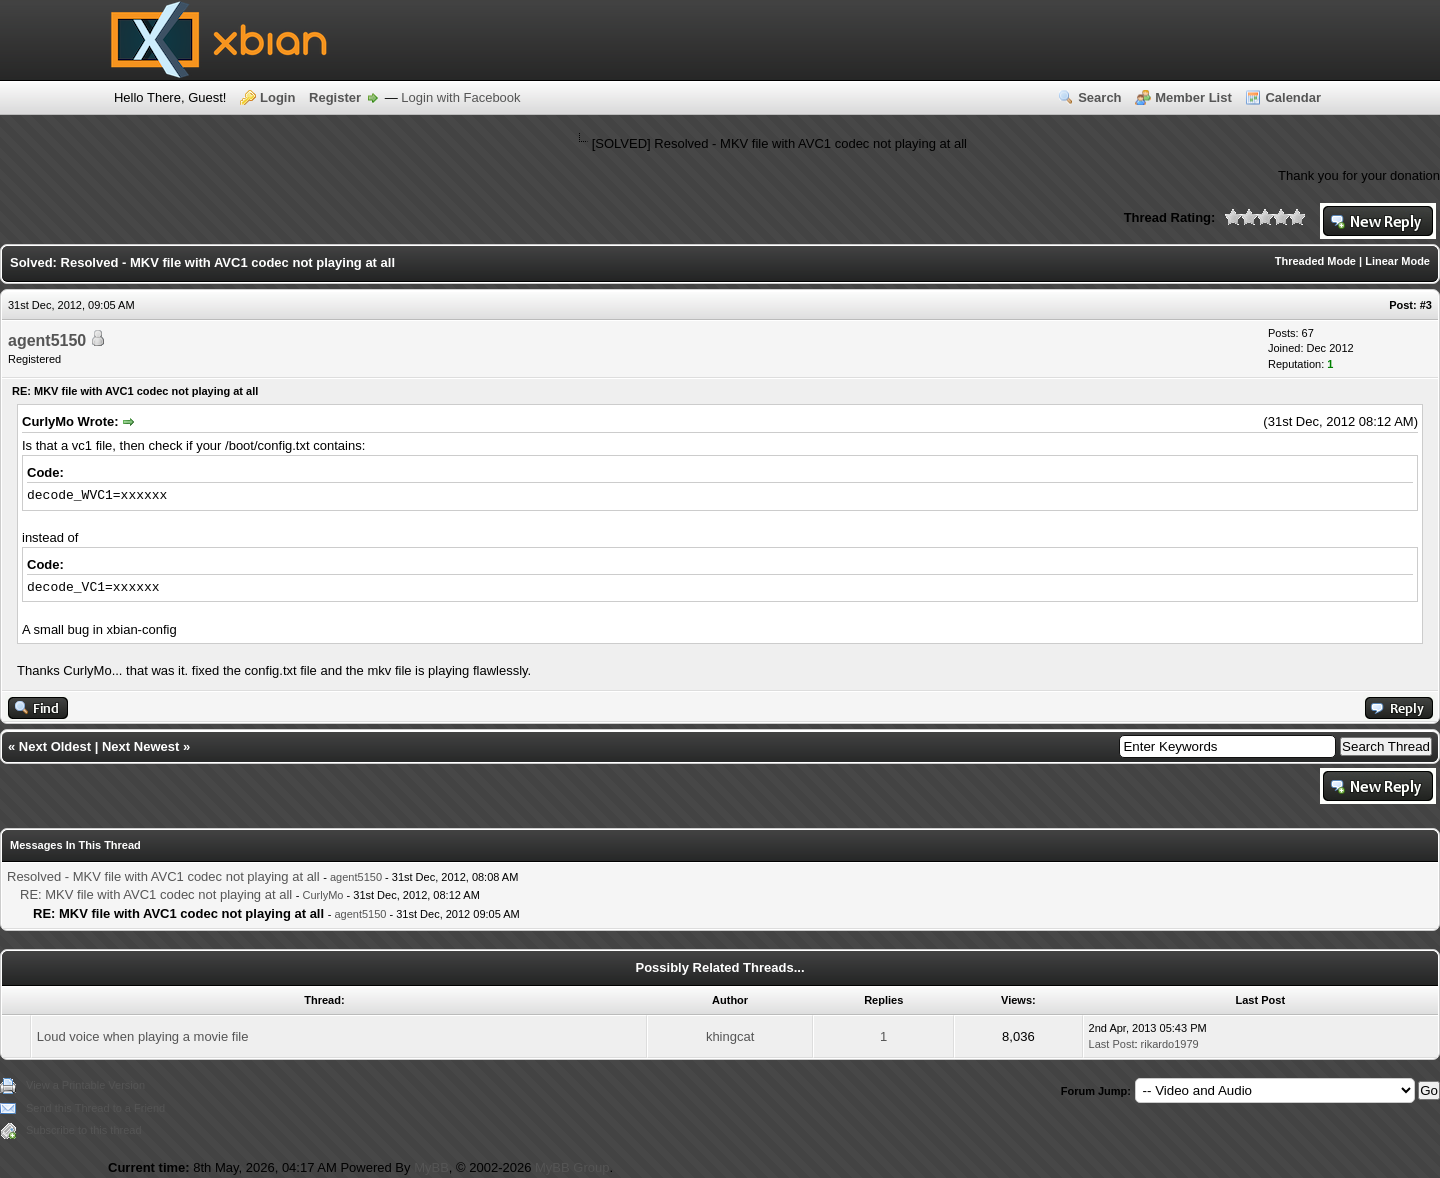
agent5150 (47, 340)
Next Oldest (55, 746)
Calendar (1293, 97)
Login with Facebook (460, 97)
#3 (1426, 305)
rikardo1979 (1170, 1044)
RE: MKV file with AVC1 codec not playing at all (156, 894)
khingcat (730, 1036)
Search (1099, 97)
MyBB (431, 1167)
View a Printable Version (85, 1085)
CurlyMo (323, 895)
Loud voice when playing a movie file (143, 1036)
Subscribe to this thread (84, 1130)
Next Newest (140, 746)
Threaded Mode (1315, 261)
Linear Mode (1397, 261)
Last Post (1112, 1044)
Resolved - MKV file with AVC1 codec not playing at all (163, 876)
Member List (1193, 97)
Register (335, 97)
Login (277, 97)
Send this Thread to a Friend (95, 1108)
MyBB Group (572, 1167)
